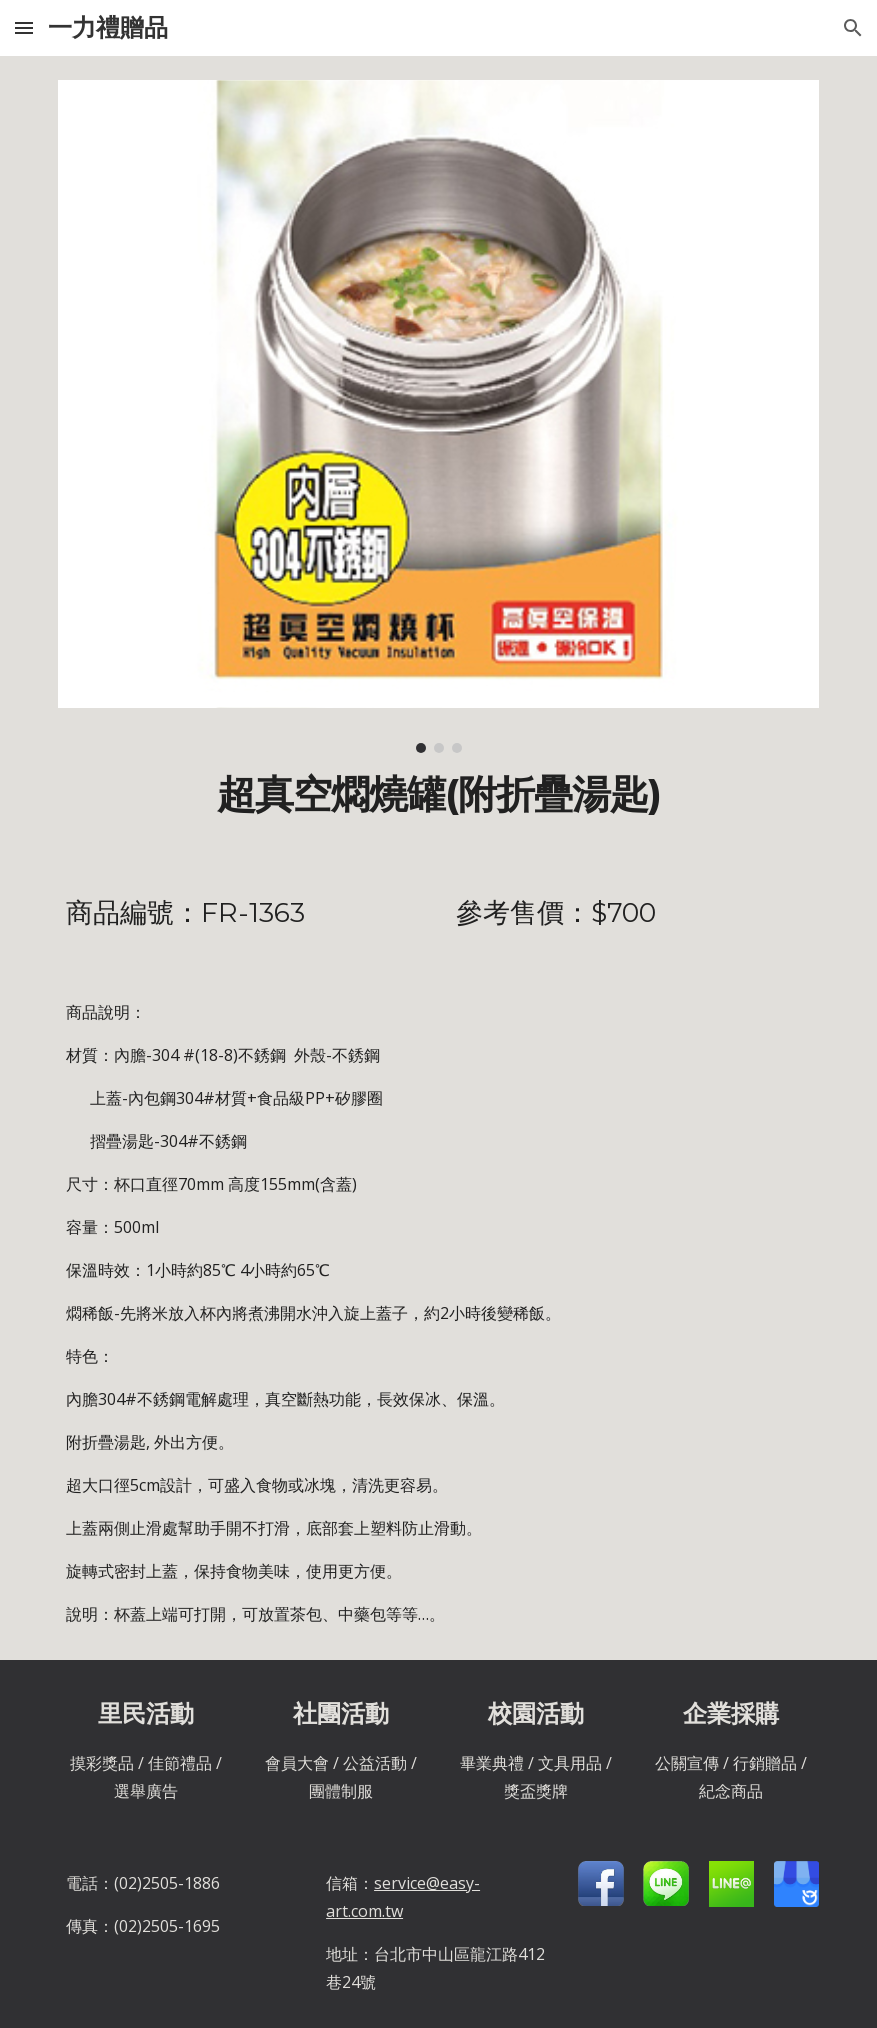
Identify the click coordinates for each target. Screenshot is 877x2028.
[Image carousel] (439, 416)
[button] (24, 27)
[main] (439, 795)
